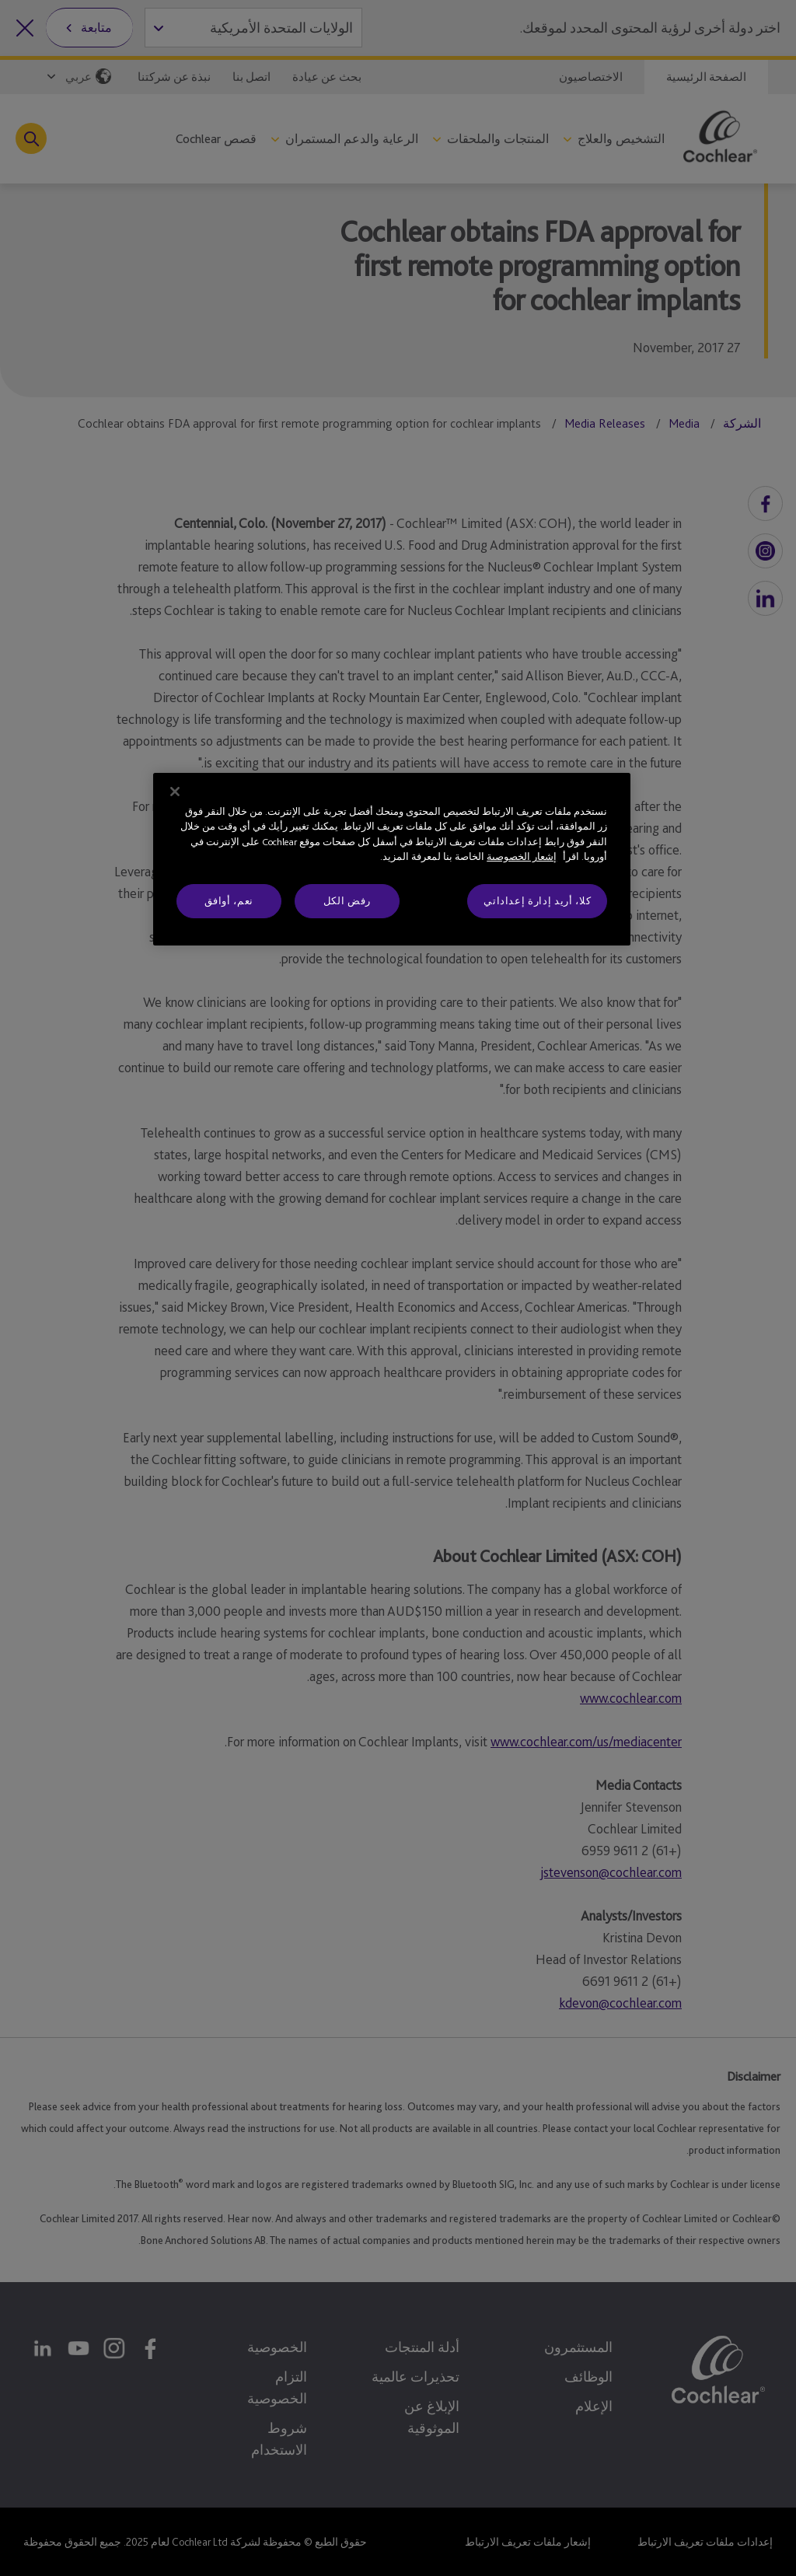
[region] (391, 859)
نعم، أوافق (229, 901)
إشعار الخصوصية (522, 856)
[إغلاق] (175, 791)
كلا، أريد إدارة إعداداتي (537, 901)
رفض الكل (347, 901)
